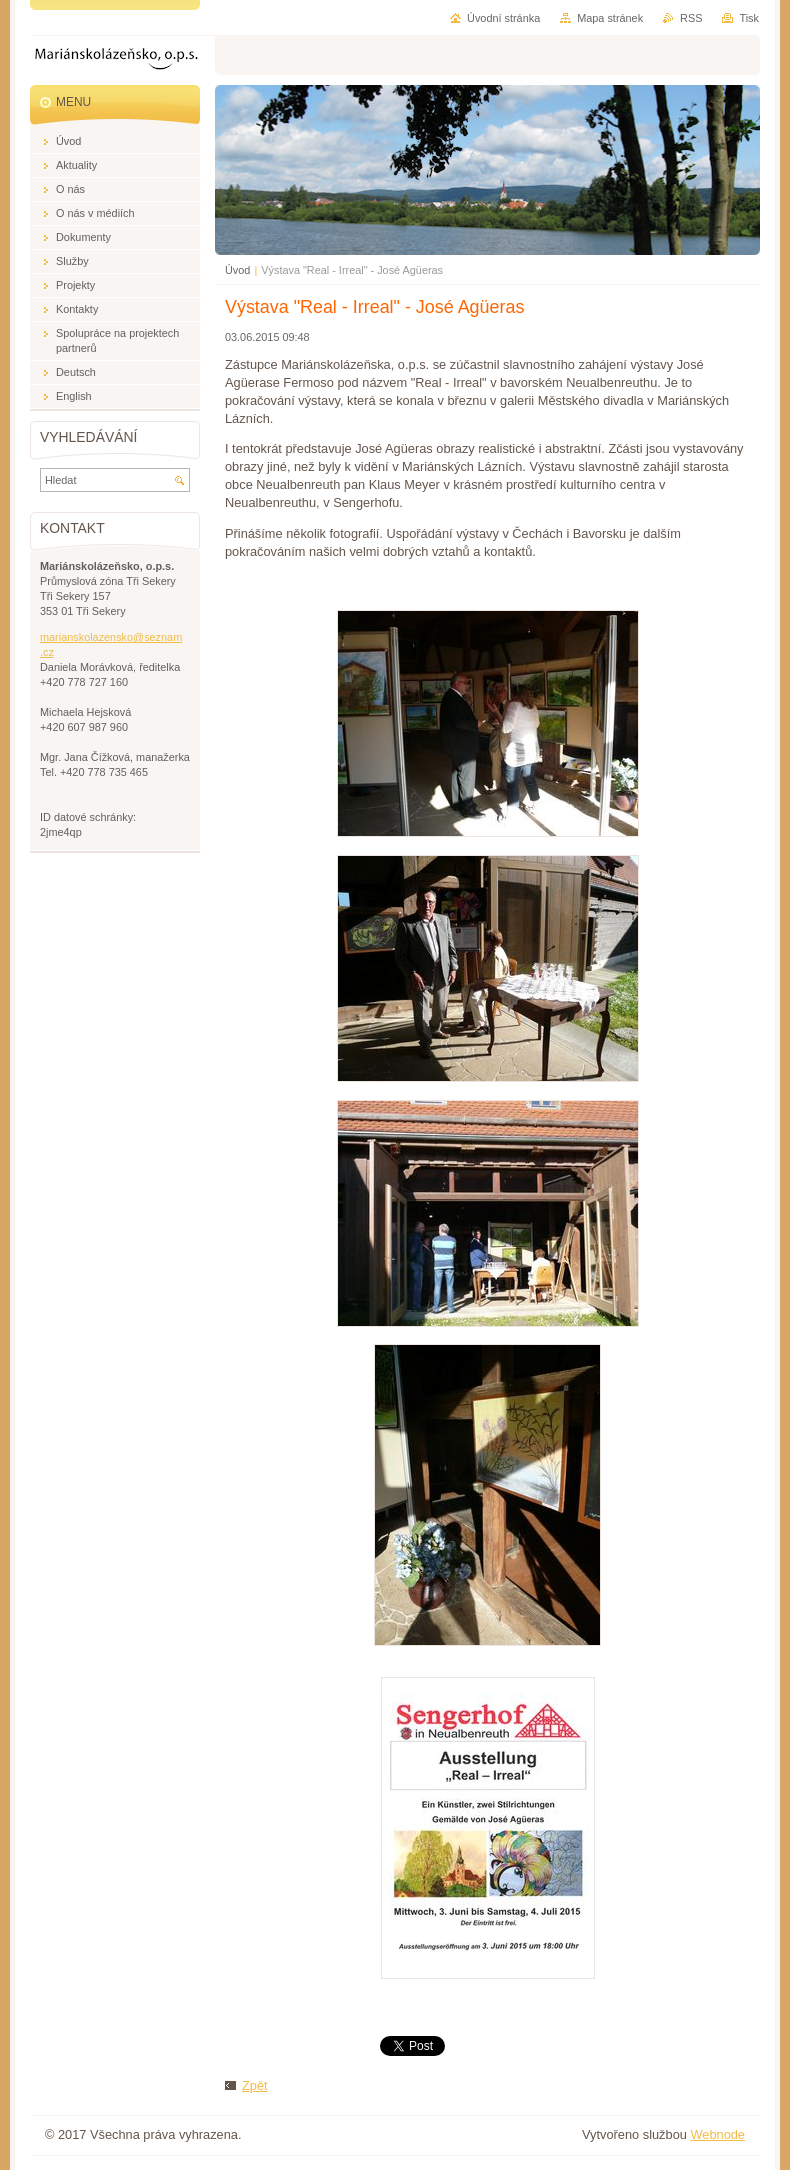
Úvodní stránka (503, 18)
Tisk (749, 18)
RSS (691, 18)
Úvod (237, 270)
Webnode (717, 2134)
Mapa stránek (610, 18)
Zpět (255, 2085)
